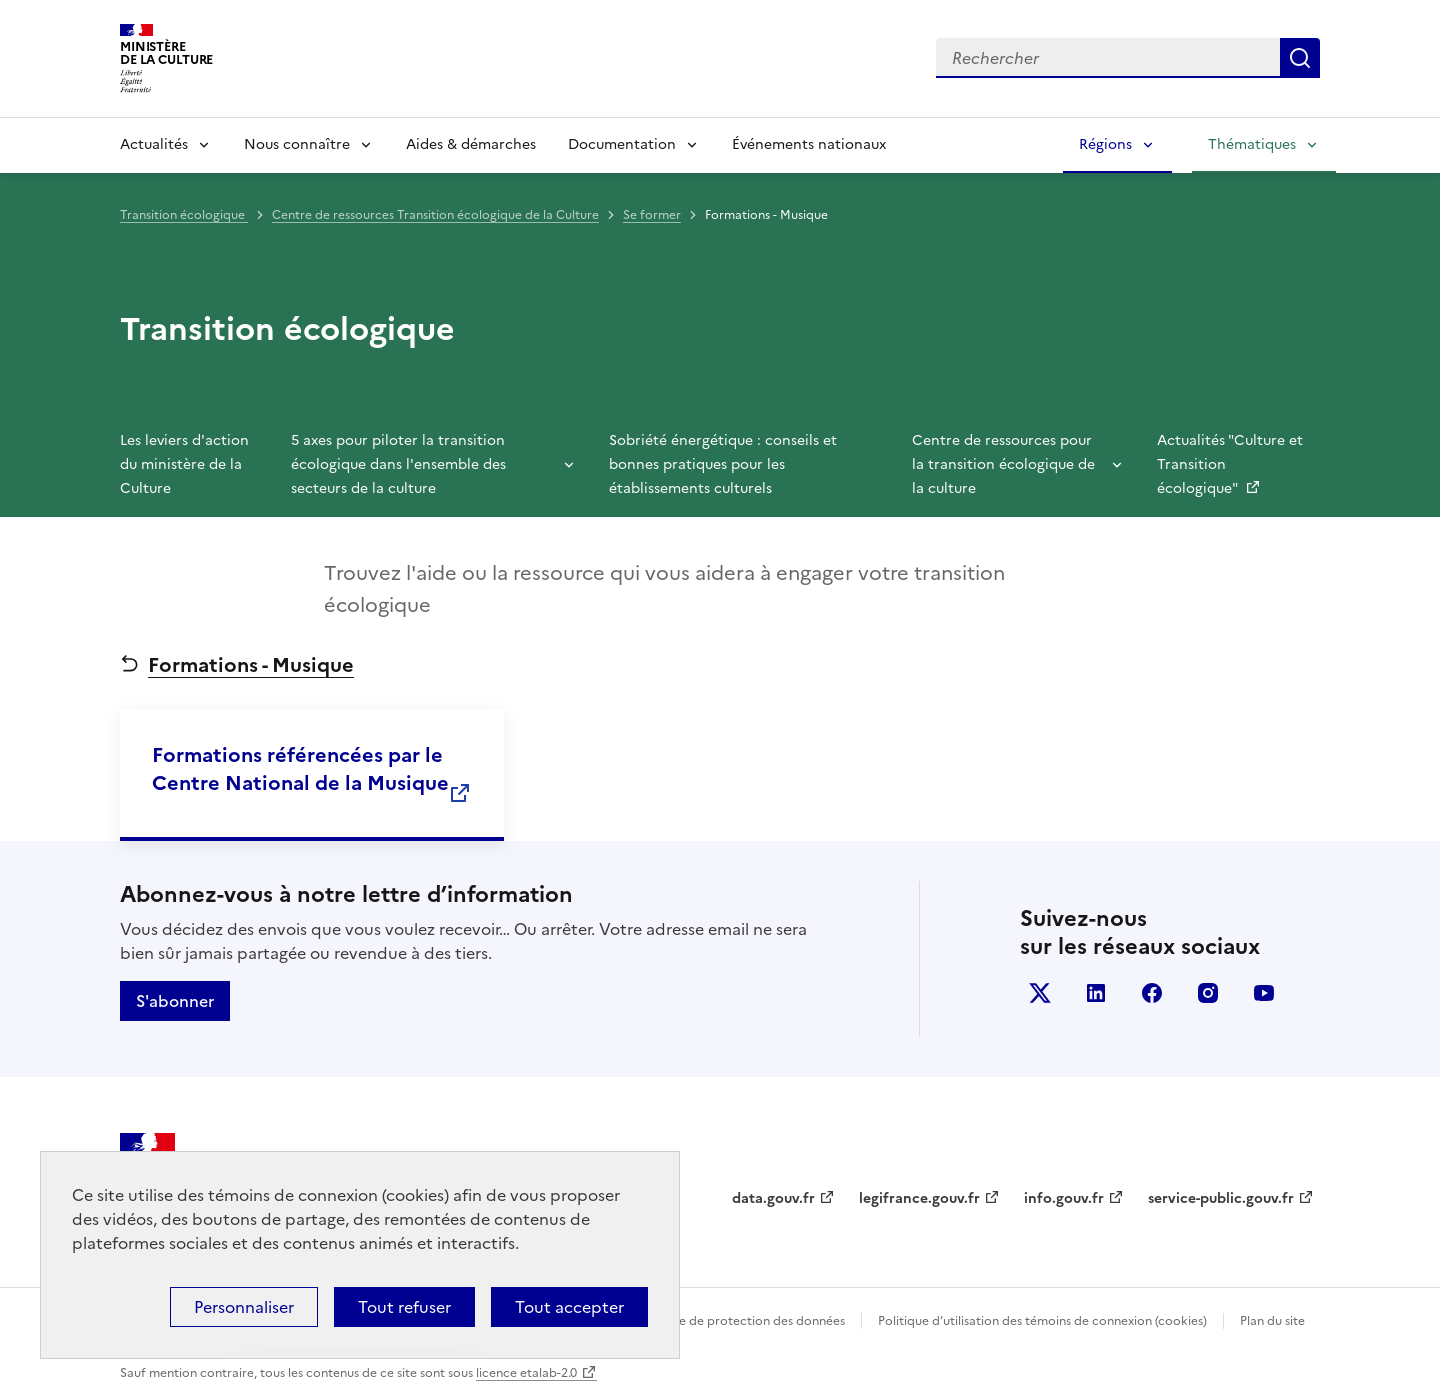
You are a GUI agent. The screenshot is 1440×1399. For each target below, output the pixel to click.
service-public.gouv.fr (1221, 1198)
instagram (1208, 993)
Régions (1105, 144)
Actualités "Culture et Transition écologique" (1230, 464)
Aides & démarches (471, 144)
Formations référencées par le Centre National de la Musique (300, 769)
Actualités (154, 144)
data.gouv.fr (773, 1198)
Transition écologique (184, 215)
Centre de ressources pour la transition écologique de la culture (1003, 464)
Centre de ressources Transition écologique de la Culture (435, 215)
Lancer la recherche (1300, 58)
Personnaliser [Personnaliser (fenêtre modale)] (244, 1307)
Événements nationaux (809, 144)
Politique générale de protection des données (713, 1321)
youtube (1264, 993)
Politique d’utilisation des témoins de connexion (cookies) (1042, 1321)
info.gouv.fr (1064, 1198)
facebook (1152, 993)
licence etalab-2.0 (526, 1373)
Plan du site (1272, 1321)
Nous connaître (297, 144)
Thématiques (1252, 144)
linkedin (1096, 993)
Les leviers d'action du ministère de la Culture (184, 464)
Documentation (622, 144)
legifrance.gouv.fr (919, 1198)
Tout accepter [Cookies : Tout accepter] (569, 1307)
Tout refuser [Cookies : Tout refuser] (404, 1307)
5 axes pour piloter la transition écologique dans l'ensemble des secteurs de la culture (398, 464)
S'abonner (175, 1001)
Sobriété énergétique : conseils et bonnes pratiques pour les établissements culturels (723, 464)
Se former (652, 215)
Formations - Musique (251, 665)
